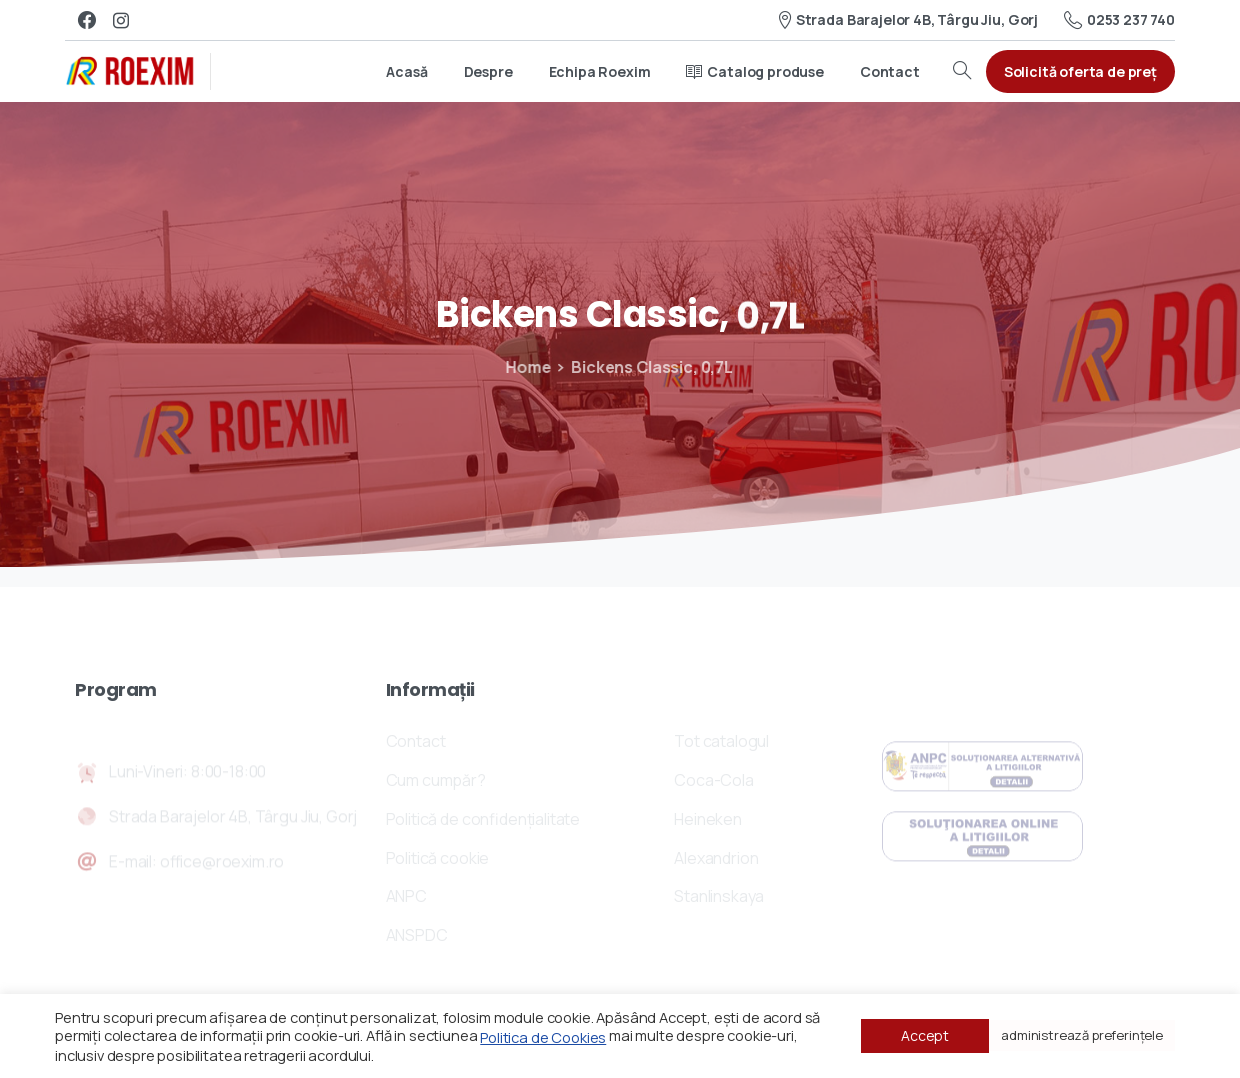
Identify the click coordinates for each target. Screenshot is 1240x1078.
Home (518, 367)
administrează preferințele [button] (1082, 1035)
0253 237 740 (1119, 20)
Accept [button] (925, 1035)
